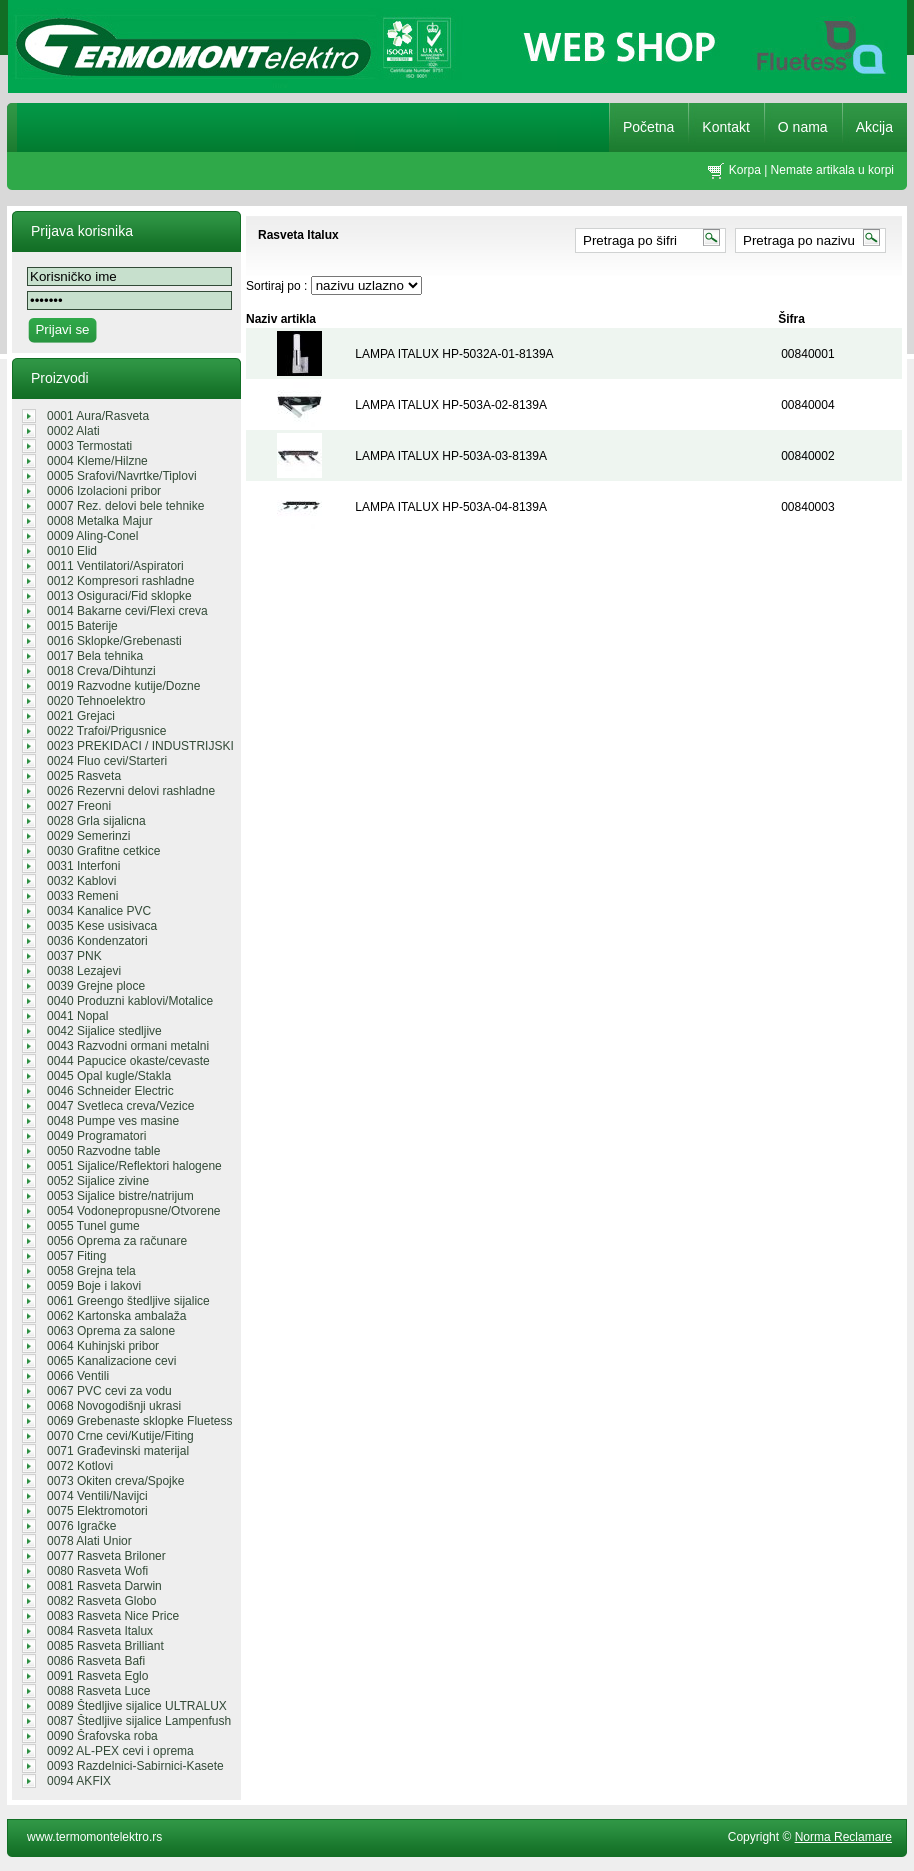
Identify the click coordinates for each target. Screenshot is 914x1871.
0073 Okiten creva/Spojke (115, 1481)
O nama (803, 127)
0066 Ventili (78, 1376)
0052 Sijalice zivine (98, 1181)
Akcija (874, 127)
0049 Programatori (96, 1136)
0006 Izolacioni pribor (104, 491)
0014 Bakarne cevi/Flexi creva (127, 611)
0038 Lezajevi (84, 971)
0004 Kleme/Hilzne (97, 461)
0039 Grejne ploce (96, 986)
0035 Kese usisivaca (102, 926)
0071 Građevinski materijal (118, 1451)
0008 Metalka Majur (99, 521)
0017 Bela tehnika (95, 656)
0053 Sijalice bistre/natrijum (120, 1196)
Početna (648, 127)
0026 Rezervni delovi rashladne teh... (131, 791)
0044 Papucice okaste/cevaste (128, 1061)
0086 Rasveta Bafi (96, 1661)
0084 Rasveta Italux (100, 1631)
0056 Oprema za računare (117, 1241)
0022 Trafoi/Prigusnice (106, 731)
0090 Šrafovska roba (102, 1736)
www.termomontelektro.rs (94, 1837)
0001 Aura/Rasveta (98, 416)
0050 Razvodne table (103, 1151)
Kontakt (725, 127)
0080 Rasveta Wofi (97, 1571)
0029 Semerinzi (88, 836)
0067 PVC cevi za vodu (109, 1391)
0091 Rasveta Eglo (97, 1676)
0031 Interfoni (83, 866)
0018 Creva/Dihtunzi (101, 671)
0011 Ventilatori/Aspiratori (115, 566)
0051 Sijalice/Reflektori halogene (134, 1166)
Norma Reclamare (843, 1837)
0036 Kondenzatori (97, 941)
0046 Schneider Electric (110, 1091)
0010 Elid (72, 551)
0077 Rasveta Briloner (106, 1556)
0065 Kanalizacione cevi (111, 1361)
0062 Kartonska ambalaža (116, 1316)
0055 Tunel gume (93, 1226)
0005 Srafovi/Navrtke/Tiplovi (122, 476)
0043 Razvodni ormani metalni (128, 1046)
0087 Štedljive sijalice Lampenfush (139, 1721)
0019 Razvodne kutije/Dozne (123, 686)
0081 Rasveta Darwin (104, 1586)
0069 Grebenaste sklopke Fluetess (139, 1421)
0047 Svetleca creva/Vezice (120, 1106)
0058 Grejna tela (91, 1271)
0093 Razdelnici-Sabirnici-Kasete (135, 1766)
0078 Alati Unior (89, 1541)
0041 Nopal (77, 1016)
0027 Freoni (79, 806)
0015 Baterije (82, 626)
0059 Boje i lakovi (94, 1286)
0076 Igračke (81, 1526)
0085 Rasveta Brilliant (105, 1646)
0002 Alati (73, 431)
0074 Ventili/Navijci (97, 1496)
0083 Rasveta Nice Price (113, 1616)
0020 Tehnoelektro (96, 701)
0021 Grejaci (81, 716)
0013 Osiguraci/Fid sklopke (119, 596)
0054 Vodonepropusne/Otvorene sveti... (133, 1211)
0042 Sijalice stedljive (104, 1031)
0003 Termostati (89, 446)
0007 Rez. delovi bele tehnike (125, 506)
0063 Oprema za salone (111, 1331)
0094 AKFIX (79, 1781)
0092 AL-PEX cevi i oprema (120, 1751)
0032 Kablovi (81, 881)
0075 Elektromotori (97, 1511)
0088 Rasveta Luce (98, 1691)
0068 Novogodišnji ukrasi (114, 1406)
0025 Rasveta (84, 776)
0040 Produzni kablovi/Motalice (130, 1001)
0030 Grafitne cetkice (103, 851)
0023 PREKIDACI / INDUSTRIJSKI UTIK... (140, 746)
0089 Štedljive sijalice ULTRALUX (137, 1706)
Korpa (745, 170)
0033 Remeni (82, 896)
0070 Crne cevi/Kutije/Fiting (120, 1436)
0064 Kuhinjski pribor (103, 1346)
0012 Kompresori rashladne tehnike (120, 581)
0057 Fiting (76, 1256)
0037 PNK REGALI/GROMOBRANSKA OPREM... (122, 956)
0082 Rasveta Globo (101, 1601)
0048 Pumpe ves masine (113, 1121)
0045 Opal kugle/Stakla (109, 1076)
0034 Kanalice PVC (99, 911)
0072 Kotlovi (80, 1466)
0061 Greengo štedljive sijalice (128, 1301)
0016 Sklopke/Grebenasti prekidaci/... (114, 641)
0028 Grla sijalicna (96, 821)
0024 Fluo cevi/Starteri (107, 761)
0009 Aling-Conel (92, 536)
